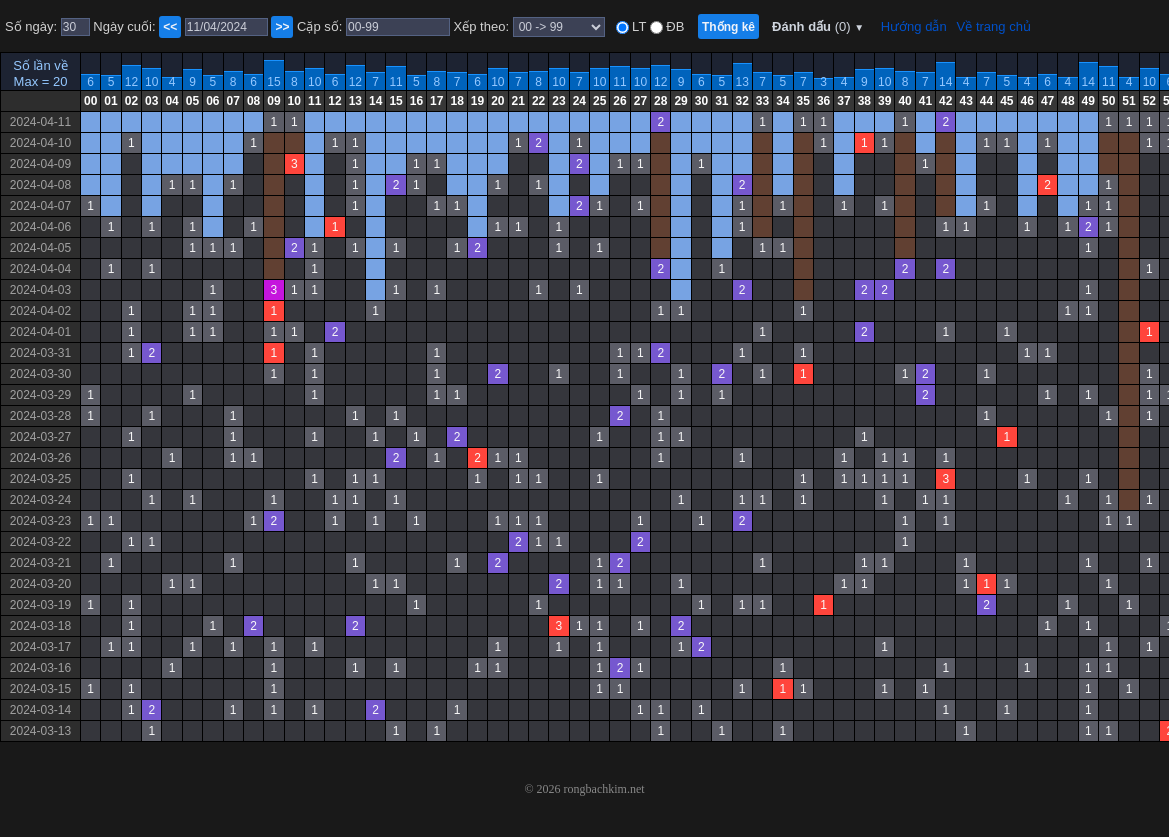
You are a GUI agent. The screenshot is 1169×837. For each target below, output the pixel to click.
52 (1149, 101)
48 (1067, 101)
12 (131, 82)
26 (619, 101)
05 (192, 101)
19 (477, 101)
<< (170, 27)
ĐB (674, 26)
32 (742, 101)
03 (151, 101)
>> (282, 27)
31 (721, 101)
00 (90, 101)
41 (925, 101)
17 (436, 101)
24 (579, 101)
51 (1128, 101)
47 (1047, 101)
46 (1027, 101)
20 (497, 101)
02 (131, 101)
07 (233, 101)
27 (640, 101)
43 (965, 101)
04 (171, 101)
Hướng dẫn (914, 26)
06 (212, 101)
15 (273, 82)
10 (151, 82)
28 (660, 101)
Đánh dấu (818, 26)
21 (518, 101)
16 (416, 101)
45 (1006, 101)
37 (843, 101)
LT (638, 26)
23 (558, 101)
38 (864, 101)
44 (986, 101)
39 (884, 101)
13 (742, 82)
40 (904, 101)
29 (680, 101)
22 (538, 101)
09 (273, 101)
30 (701, 101)
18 (456, 101)
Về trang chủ (994, 26)
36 (823, 101)
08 (253, 101)
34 (782, 101)
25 (599, 101)
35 (803, 101)
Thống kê (728, 27)
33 (762, 101)
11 (395, 82)
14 (945, 82)
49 (1088, 101)
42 (945, 101)
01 (110, 101)
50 (1108, 101)
